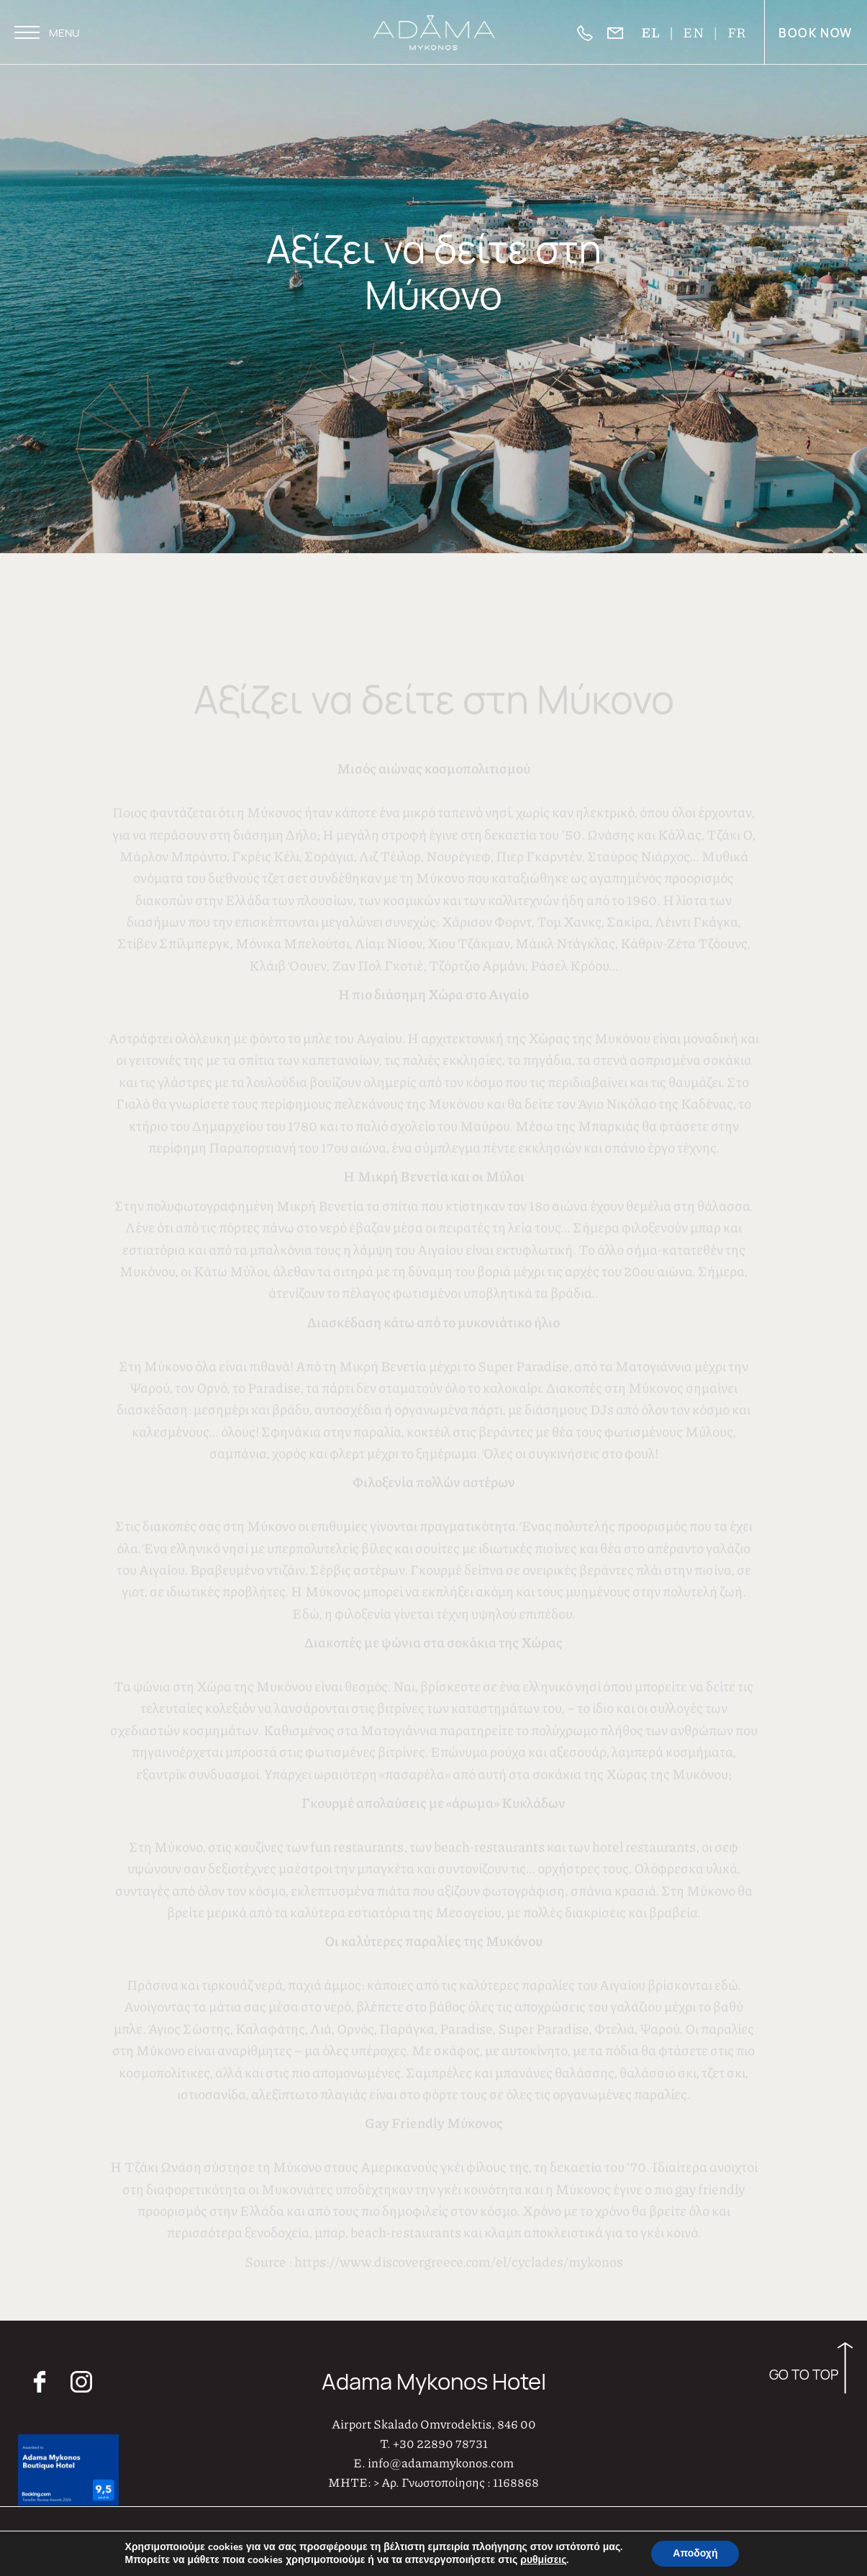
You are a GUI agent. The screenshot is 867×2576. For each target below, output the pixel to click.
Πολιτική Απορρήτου (644, 2523)
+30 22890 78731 (440, 2425)
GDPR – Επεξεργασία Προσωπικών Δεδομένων (713, 2549)
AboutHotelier (508, 2537)
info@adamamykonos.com (441, 2444)
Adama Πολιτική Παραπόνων (762, 2523)
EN (694, 32)
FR (736, 32)
